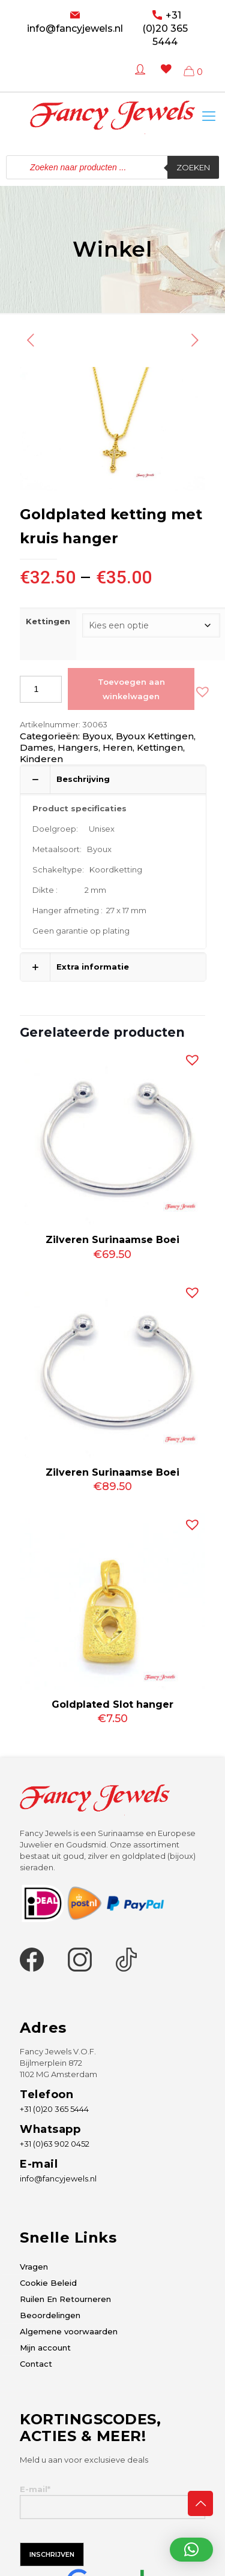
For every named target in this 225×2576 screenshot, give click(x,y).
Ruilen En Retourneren (65, 2299)
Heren (118, 747)
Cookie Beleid (48, 2283)
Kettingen (48, 621)
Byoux (97, 736)
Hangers (78, 747)
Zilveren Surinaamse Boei (112, 1239)
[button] (199, 689)
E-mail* (112, 2501)
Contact (36, 2364)
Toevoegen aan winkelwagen (131, 689)
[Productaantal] (41, 689)
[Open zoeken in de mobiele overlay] (112, 167)
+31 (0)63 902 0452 (54, 2143)
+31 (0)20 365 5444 (165, 28)
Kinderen (41, 759)
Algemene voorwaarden (69, 2331)
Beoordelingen (50, 2315)
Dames (36, 747)
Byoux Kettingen (155, 736)
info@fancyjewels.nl (75, 28)
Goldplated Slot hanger (112, 1704)
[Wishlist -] (163, 78)
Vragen (34, 2266)
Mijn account (45, 2347)
